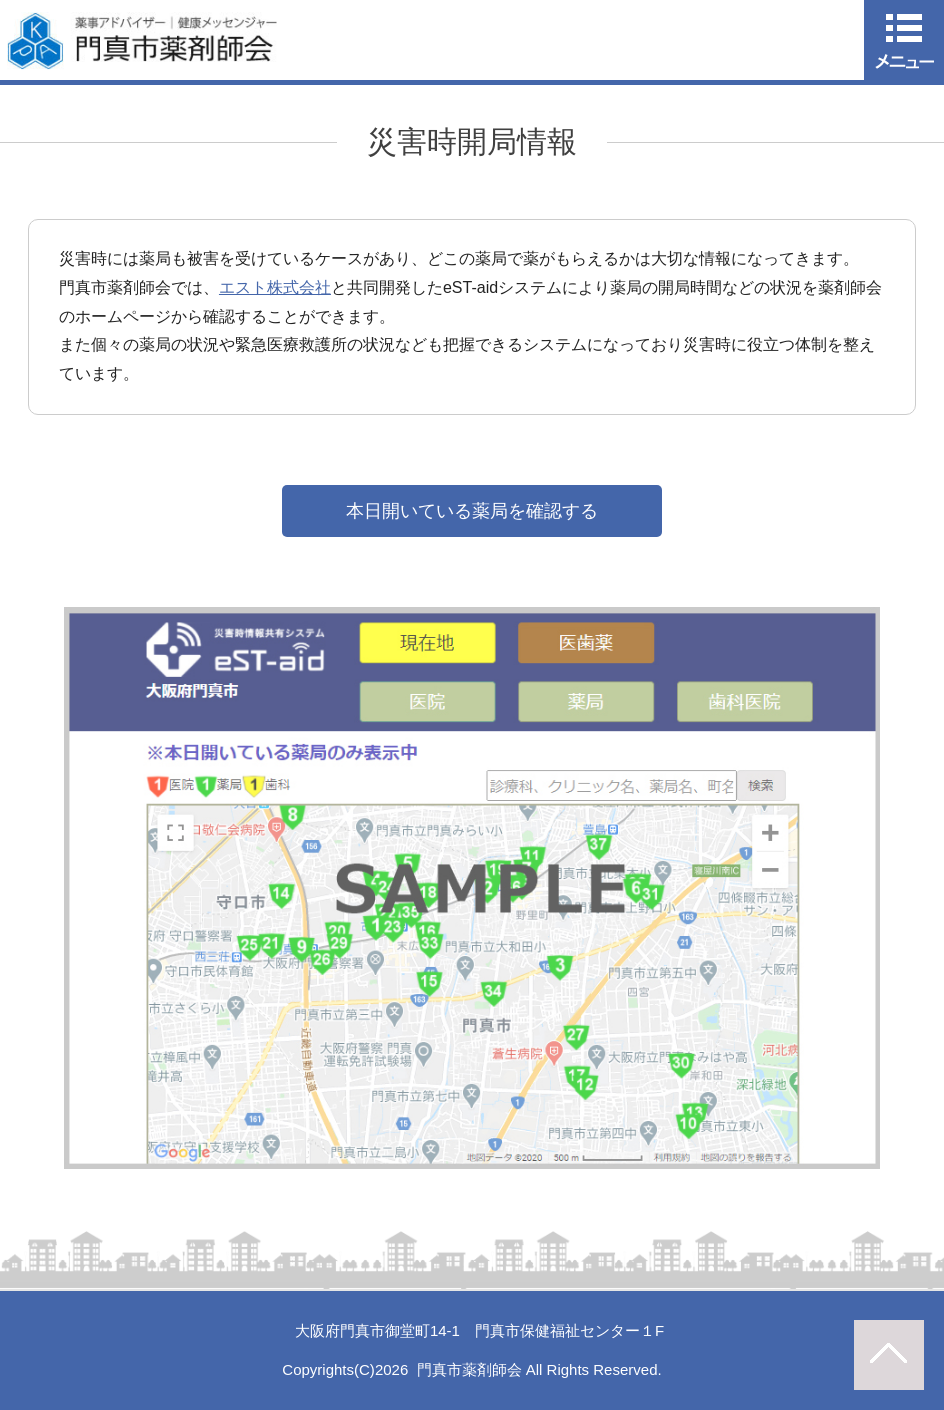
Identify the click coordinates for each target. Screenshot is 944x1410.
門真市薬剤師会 (469, 1369)
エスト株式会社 (275, 287)
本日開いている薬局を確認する (472, 511)
